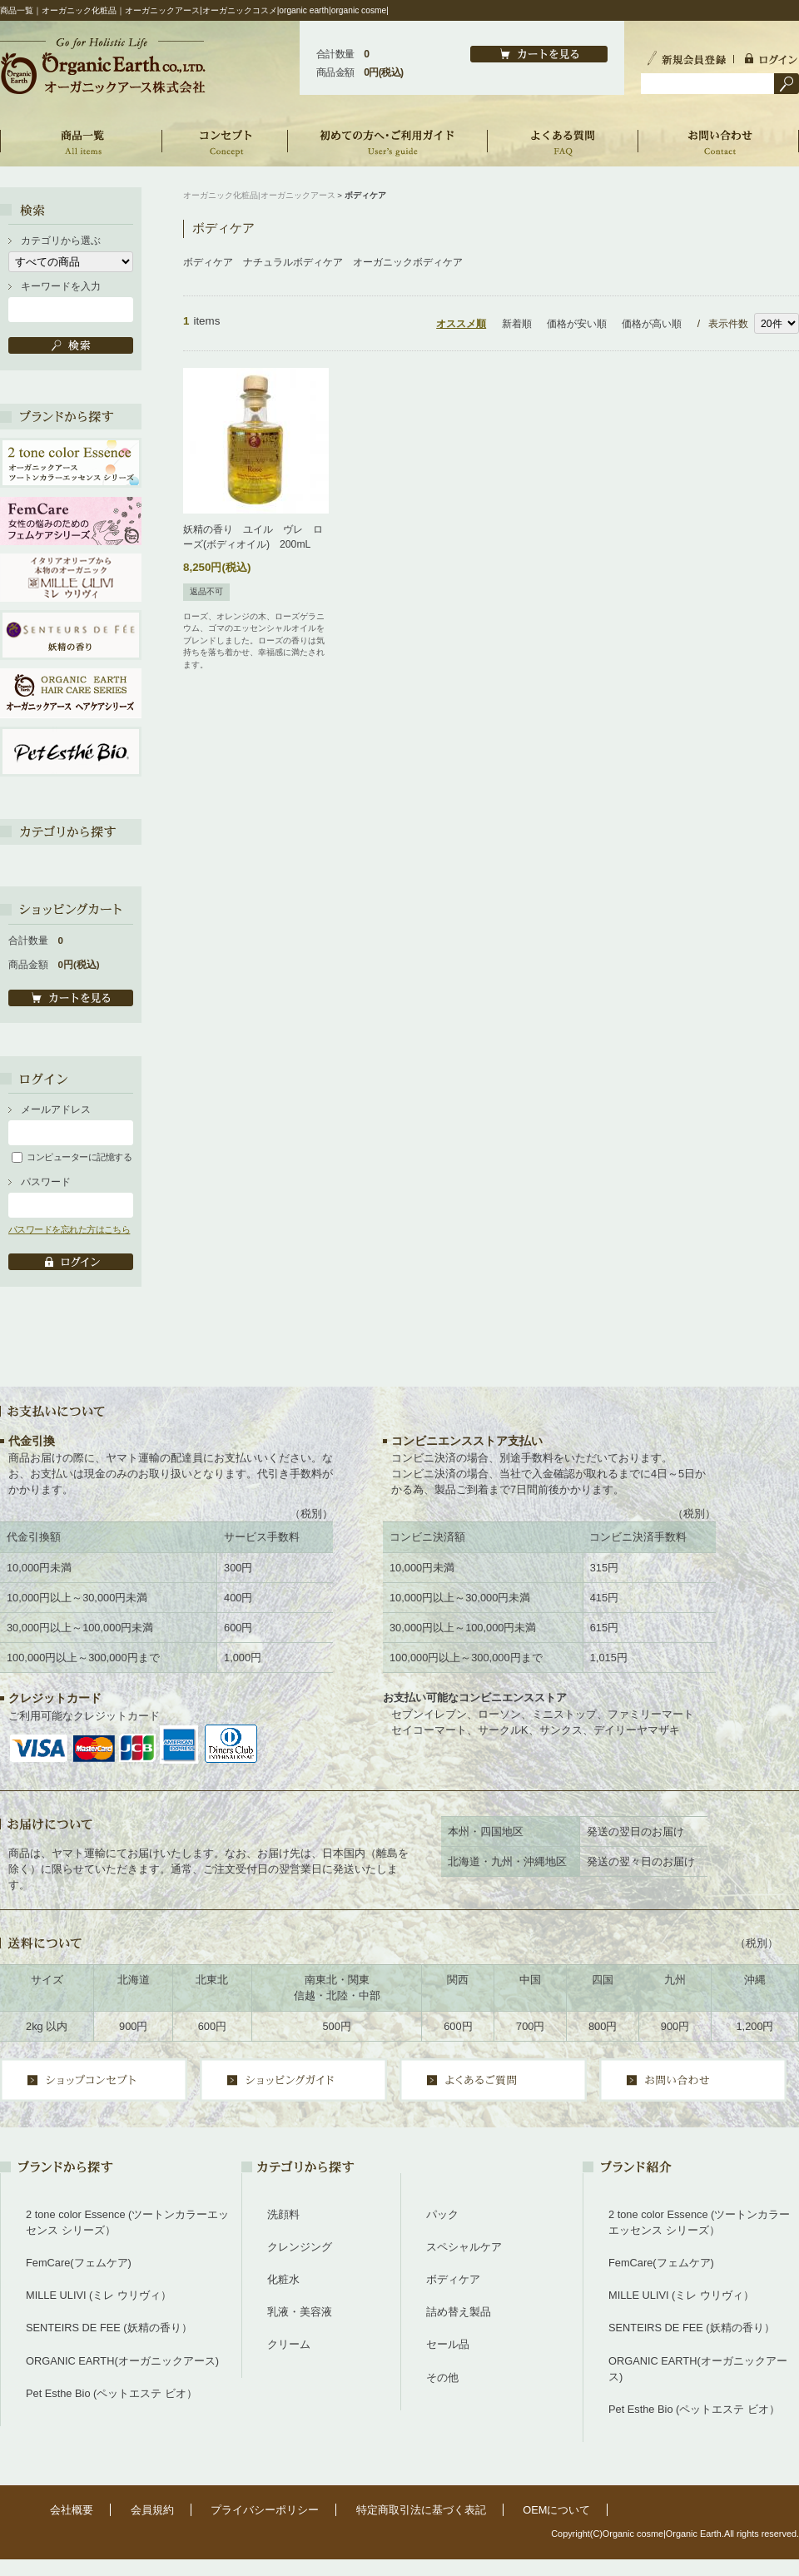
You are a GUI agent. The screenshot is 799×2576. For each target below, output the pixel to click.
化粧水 (283, 2279)
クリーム (288, 2344)
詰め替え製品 (458, 2311)
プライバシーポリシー (265, 2510)
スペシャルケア (464, 2247)
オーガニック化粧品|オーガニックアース (259, 195)
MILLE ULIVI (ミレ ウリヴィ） (98, 2295)
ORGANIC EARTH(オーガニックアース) (122, 2361)
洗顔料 (283, 2214)
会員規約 (152, 2510)
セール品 (447, 2344)
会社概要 (71, 2510)
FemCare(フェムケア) (79, 2262)
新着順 (517, 324)
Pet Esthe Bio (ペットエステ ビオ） (111, 2393)
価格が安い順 (577, 324)
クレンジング (299, 2247)
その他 (442, 2377)
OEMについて (556, 2510)
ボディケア (453, 2279)
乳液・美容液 (299, 2311)
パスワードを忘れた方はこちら (69, 1229)
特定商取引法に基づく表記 (421, 2510)
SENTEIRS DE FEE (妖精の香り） (109, 2327)
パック (442, 2214)
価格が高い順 (652, 324)
